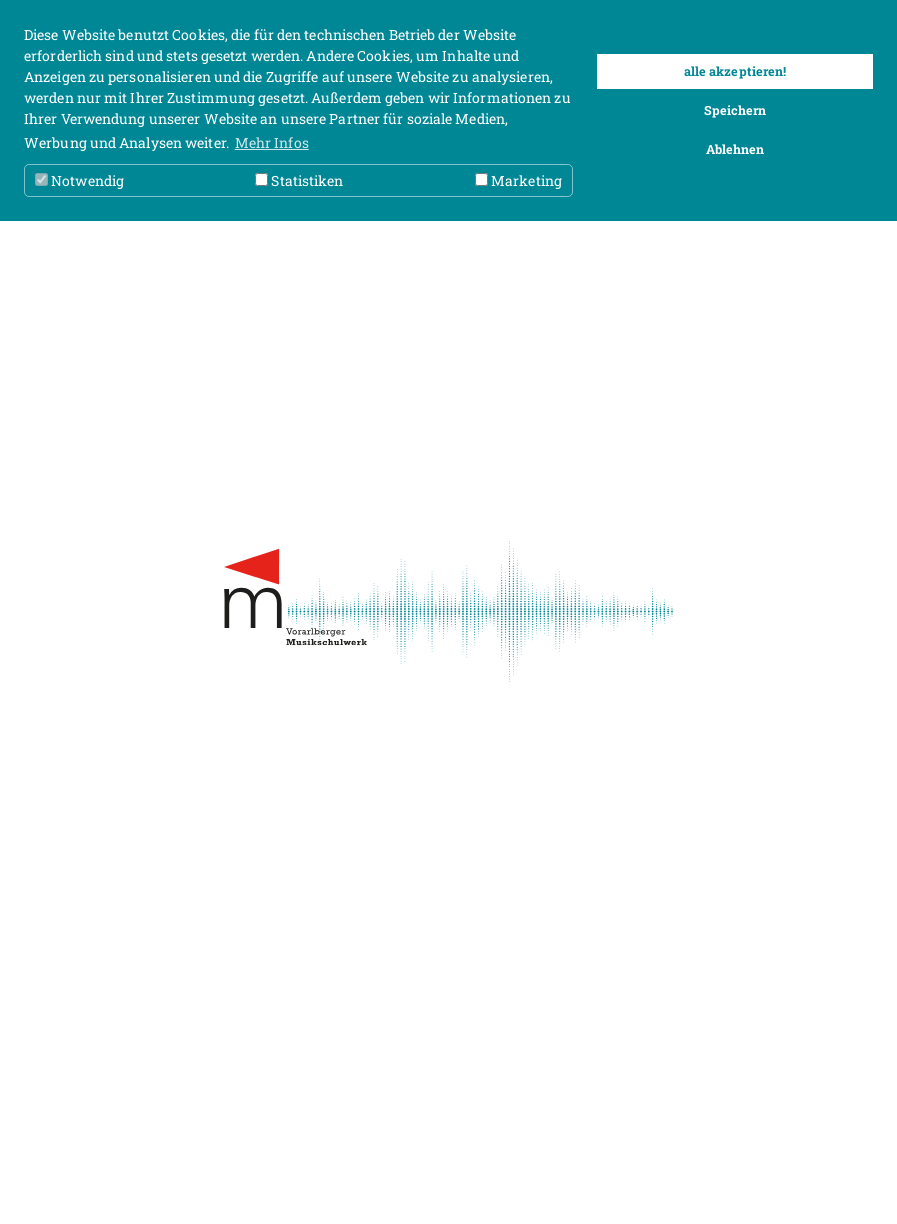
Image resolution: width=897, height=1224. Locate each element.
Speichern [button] (735, 110)
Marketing (518, 180)
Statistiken (299, 180)
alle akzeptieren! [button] (735, 71)
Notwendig (79, 180)
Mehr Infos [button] (272, 142)
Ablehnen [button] (735, 149)
